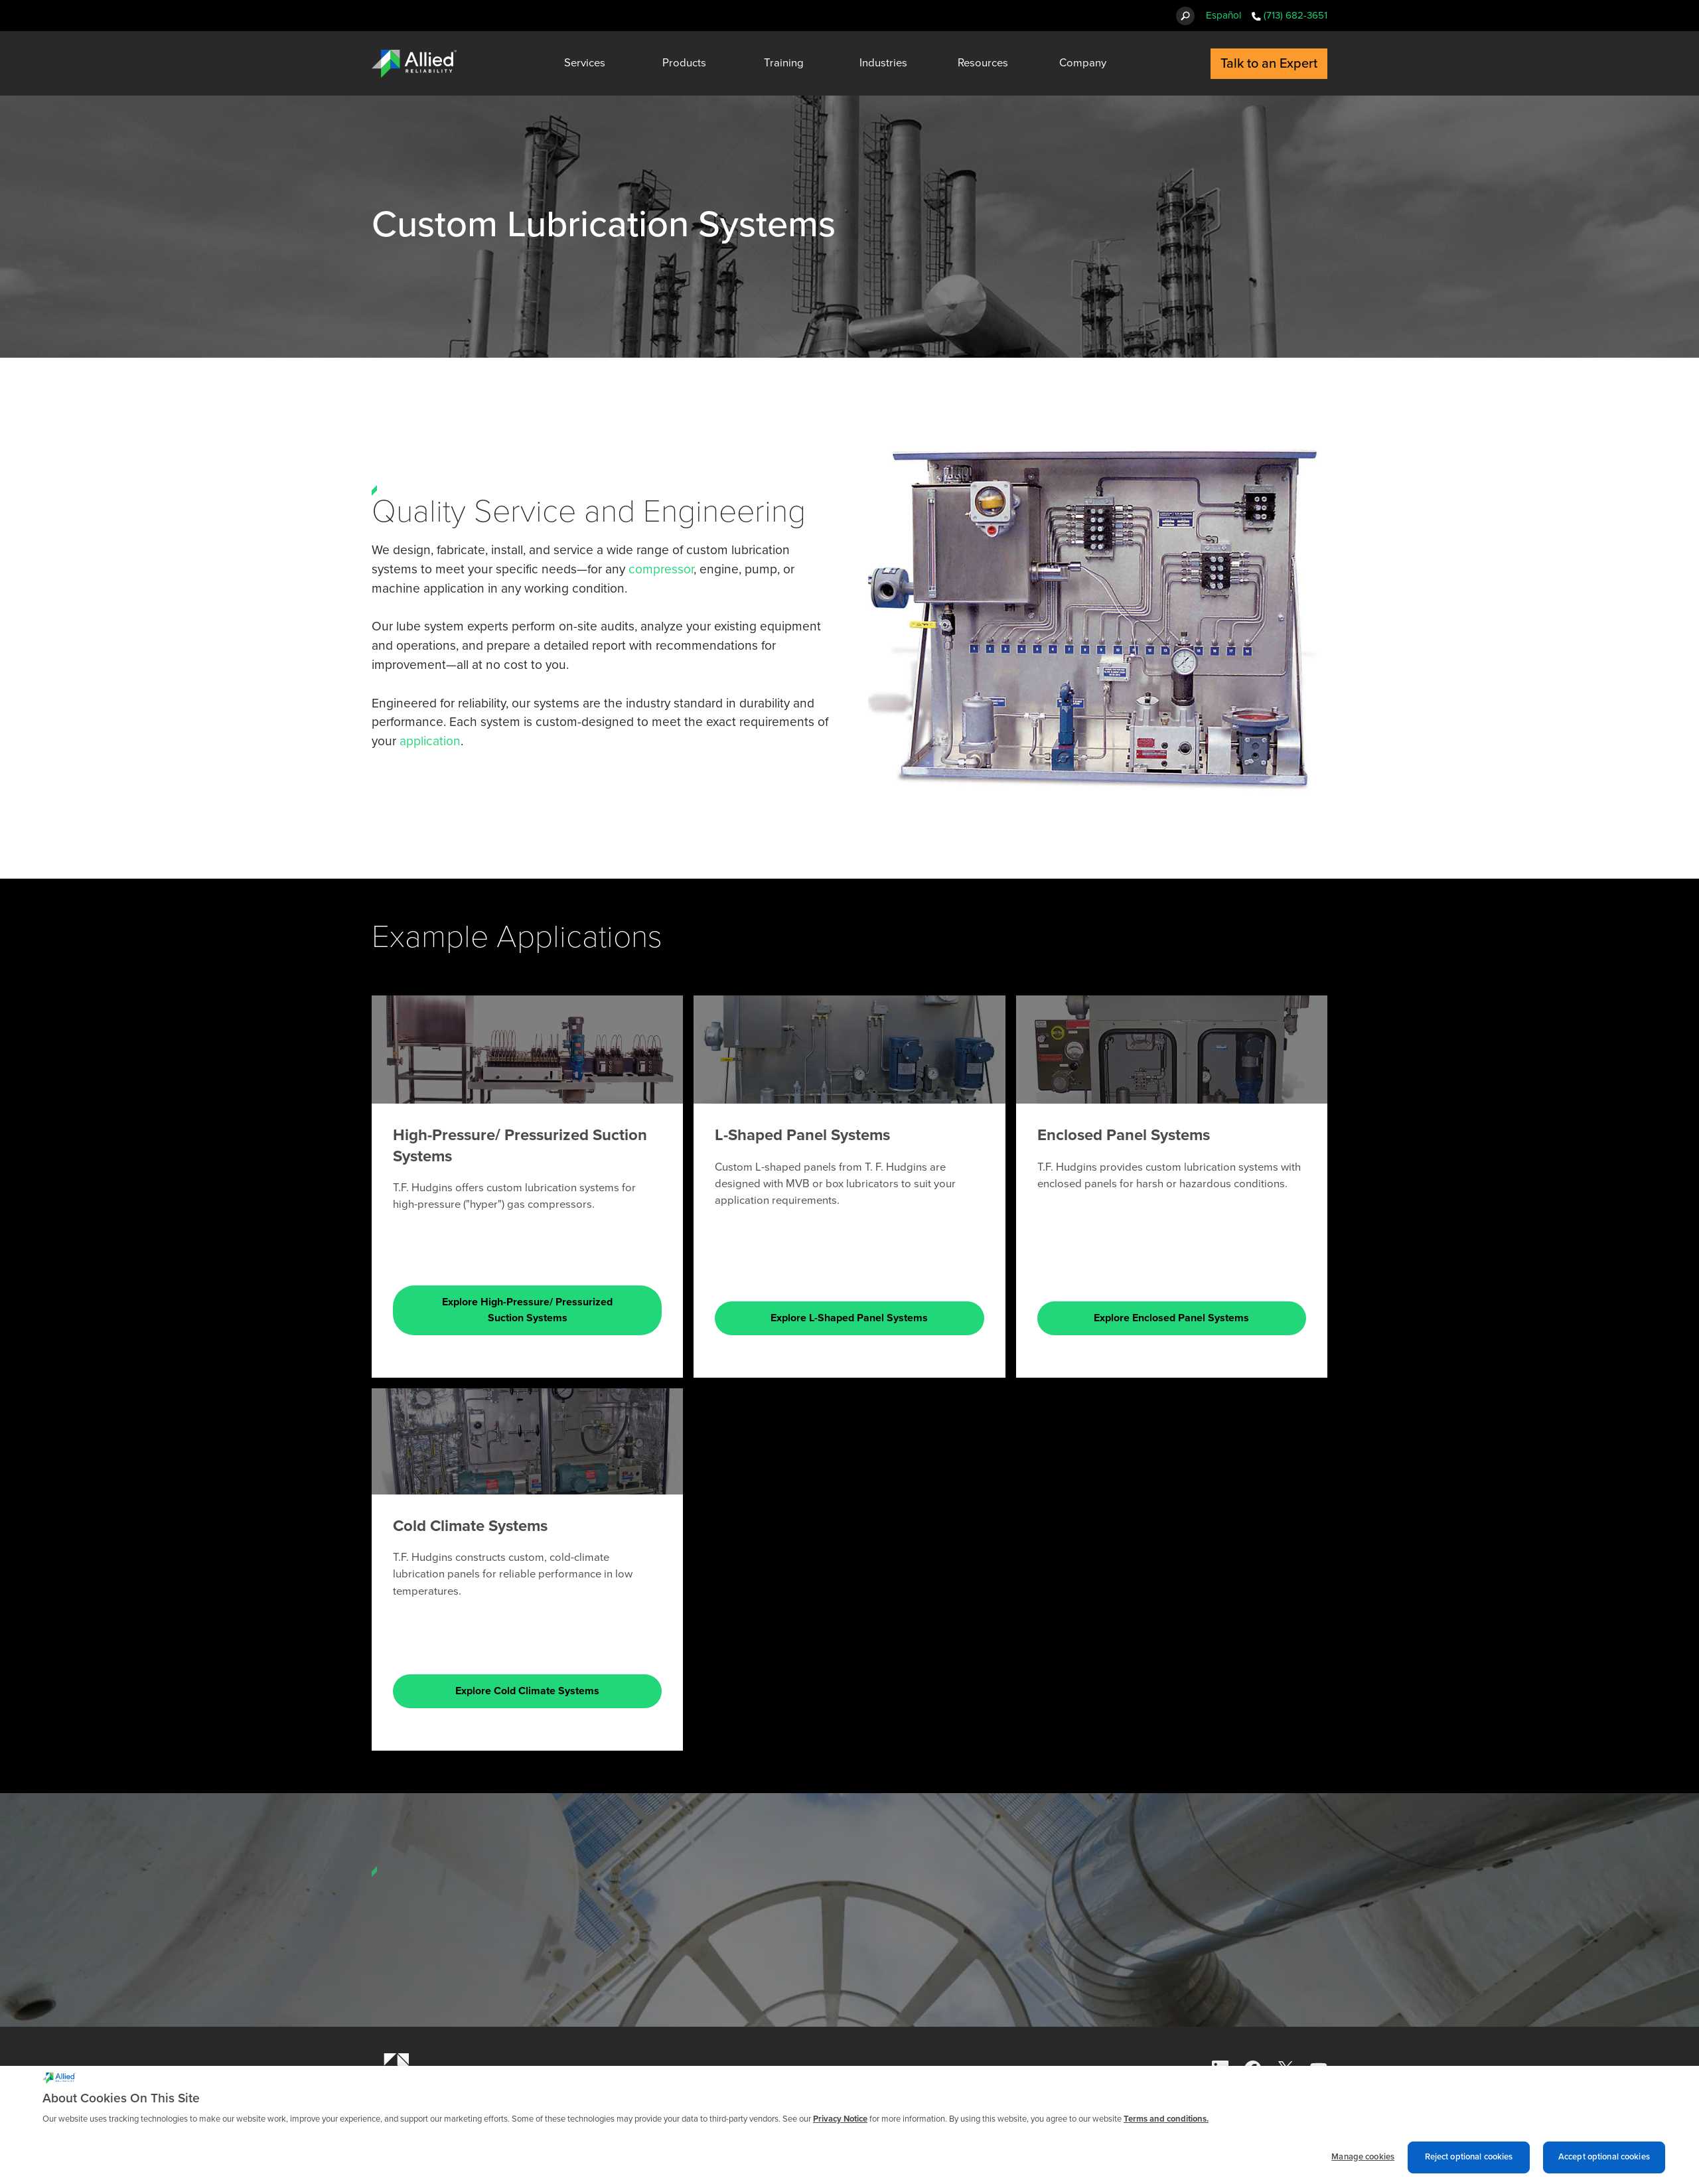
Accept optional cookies (1604, 2156)
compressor (661, 569)
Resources (983, 63)
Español (1223, 15)
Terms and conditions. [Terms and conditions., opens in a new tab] (1166, 2119)
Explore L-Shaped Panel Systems (849, 1318)
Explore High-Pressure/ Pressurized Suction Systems (527, 1310)
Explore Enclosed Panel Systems (1171, 1318)
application (430, 741)
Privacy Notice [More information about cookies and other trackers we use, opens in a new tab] (840, 2119)
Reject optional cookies (1469, 2156)
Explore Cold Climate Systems (527, 1691)
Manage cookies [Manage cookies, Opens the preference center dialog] (1362, 2156)
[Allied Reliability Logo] (414, 64)
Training (784, 63)
